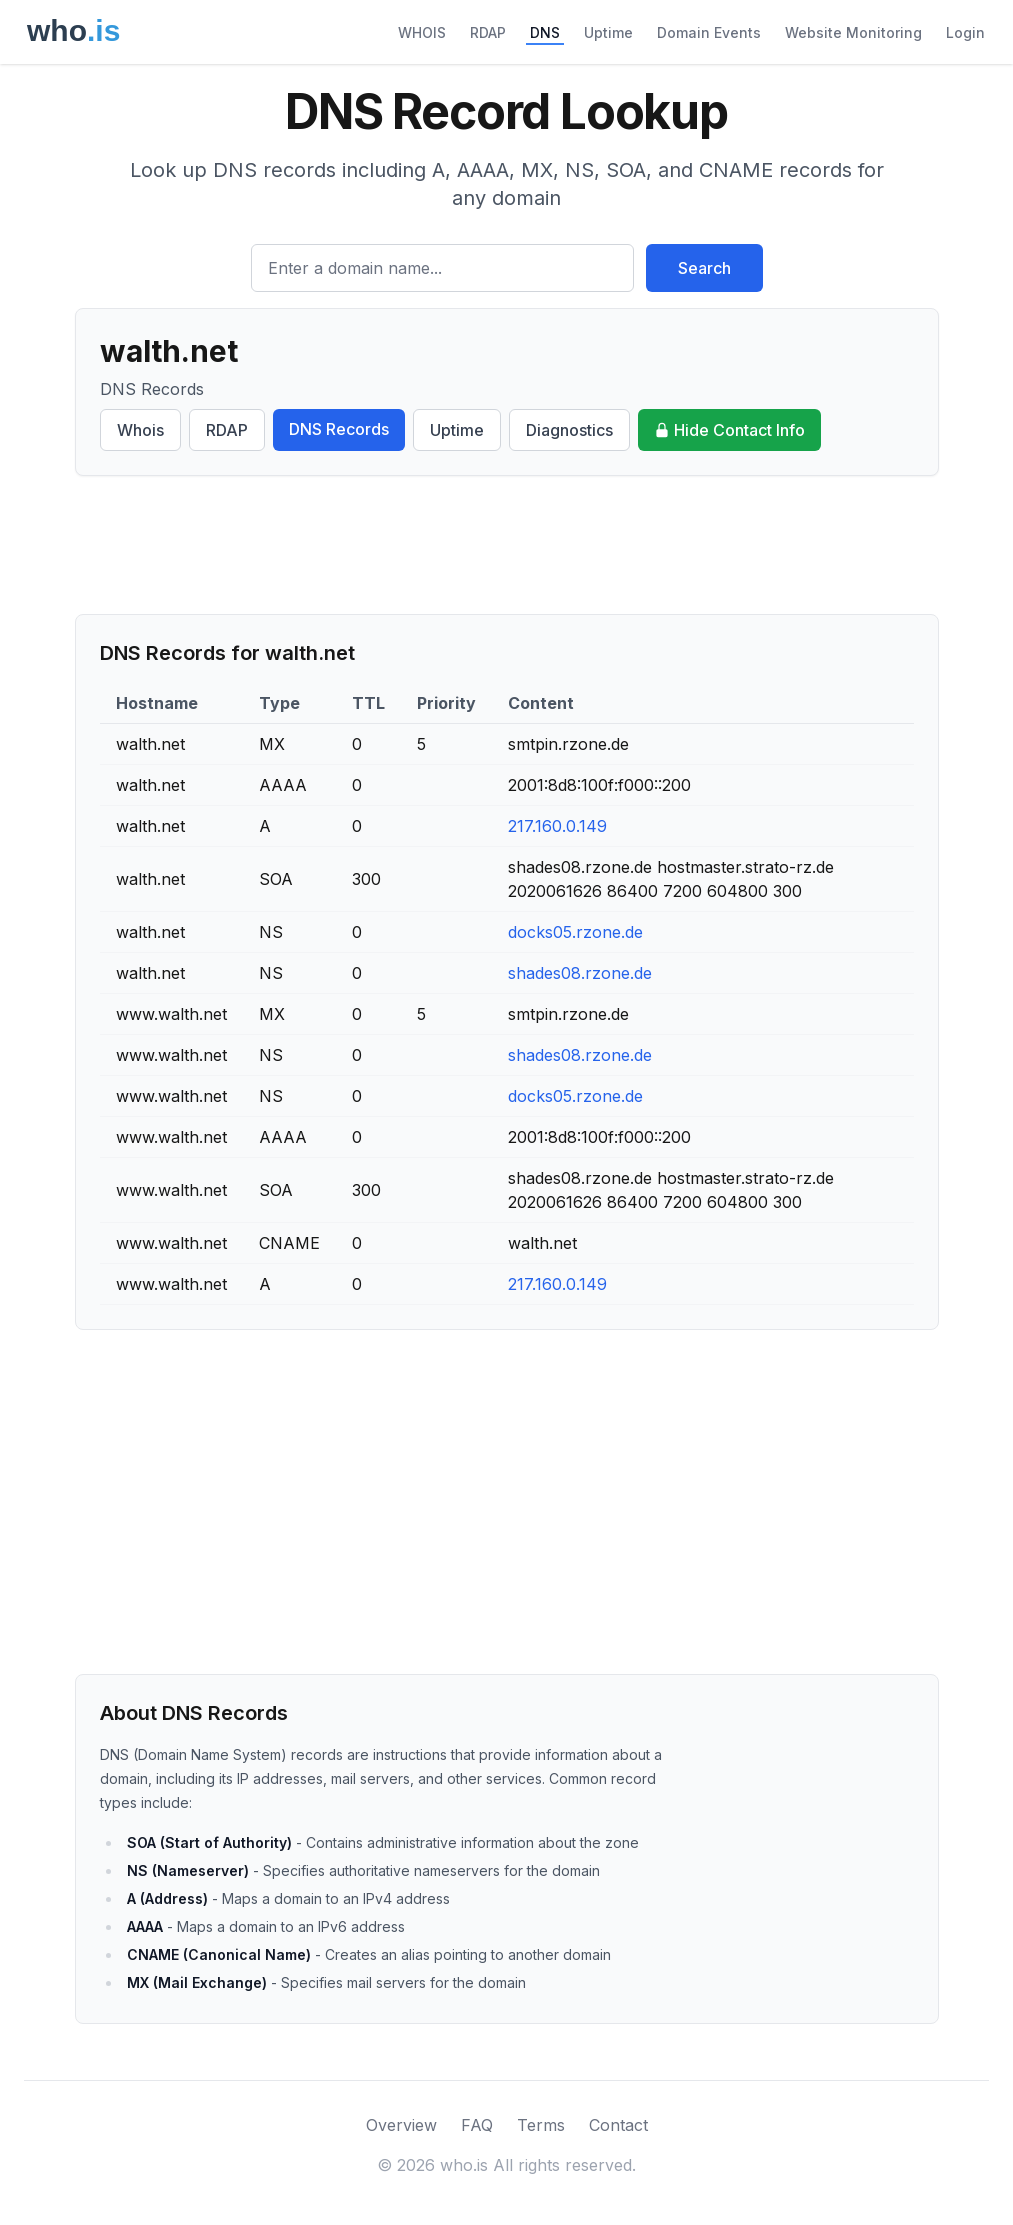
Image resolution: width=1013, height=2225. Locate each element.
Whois (140, 430)
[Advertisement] (507, 545)
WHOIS (422, 32)
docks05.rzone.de (575, 932)
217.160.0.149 (557, 826)
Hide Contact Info (729, 430)
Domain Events (709, 32)
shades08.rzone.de (580, 973)
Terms (541, 2125)
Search (704, 268)
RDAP (488, 32)
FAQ (477, 2125)
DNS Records (339, 429)
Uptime (608, 32)
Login (965, 32)
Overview (401, 2125)
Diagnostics (569, 430)
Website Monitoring (853, 32)
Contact (618, 2125)
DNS (545, 32)
